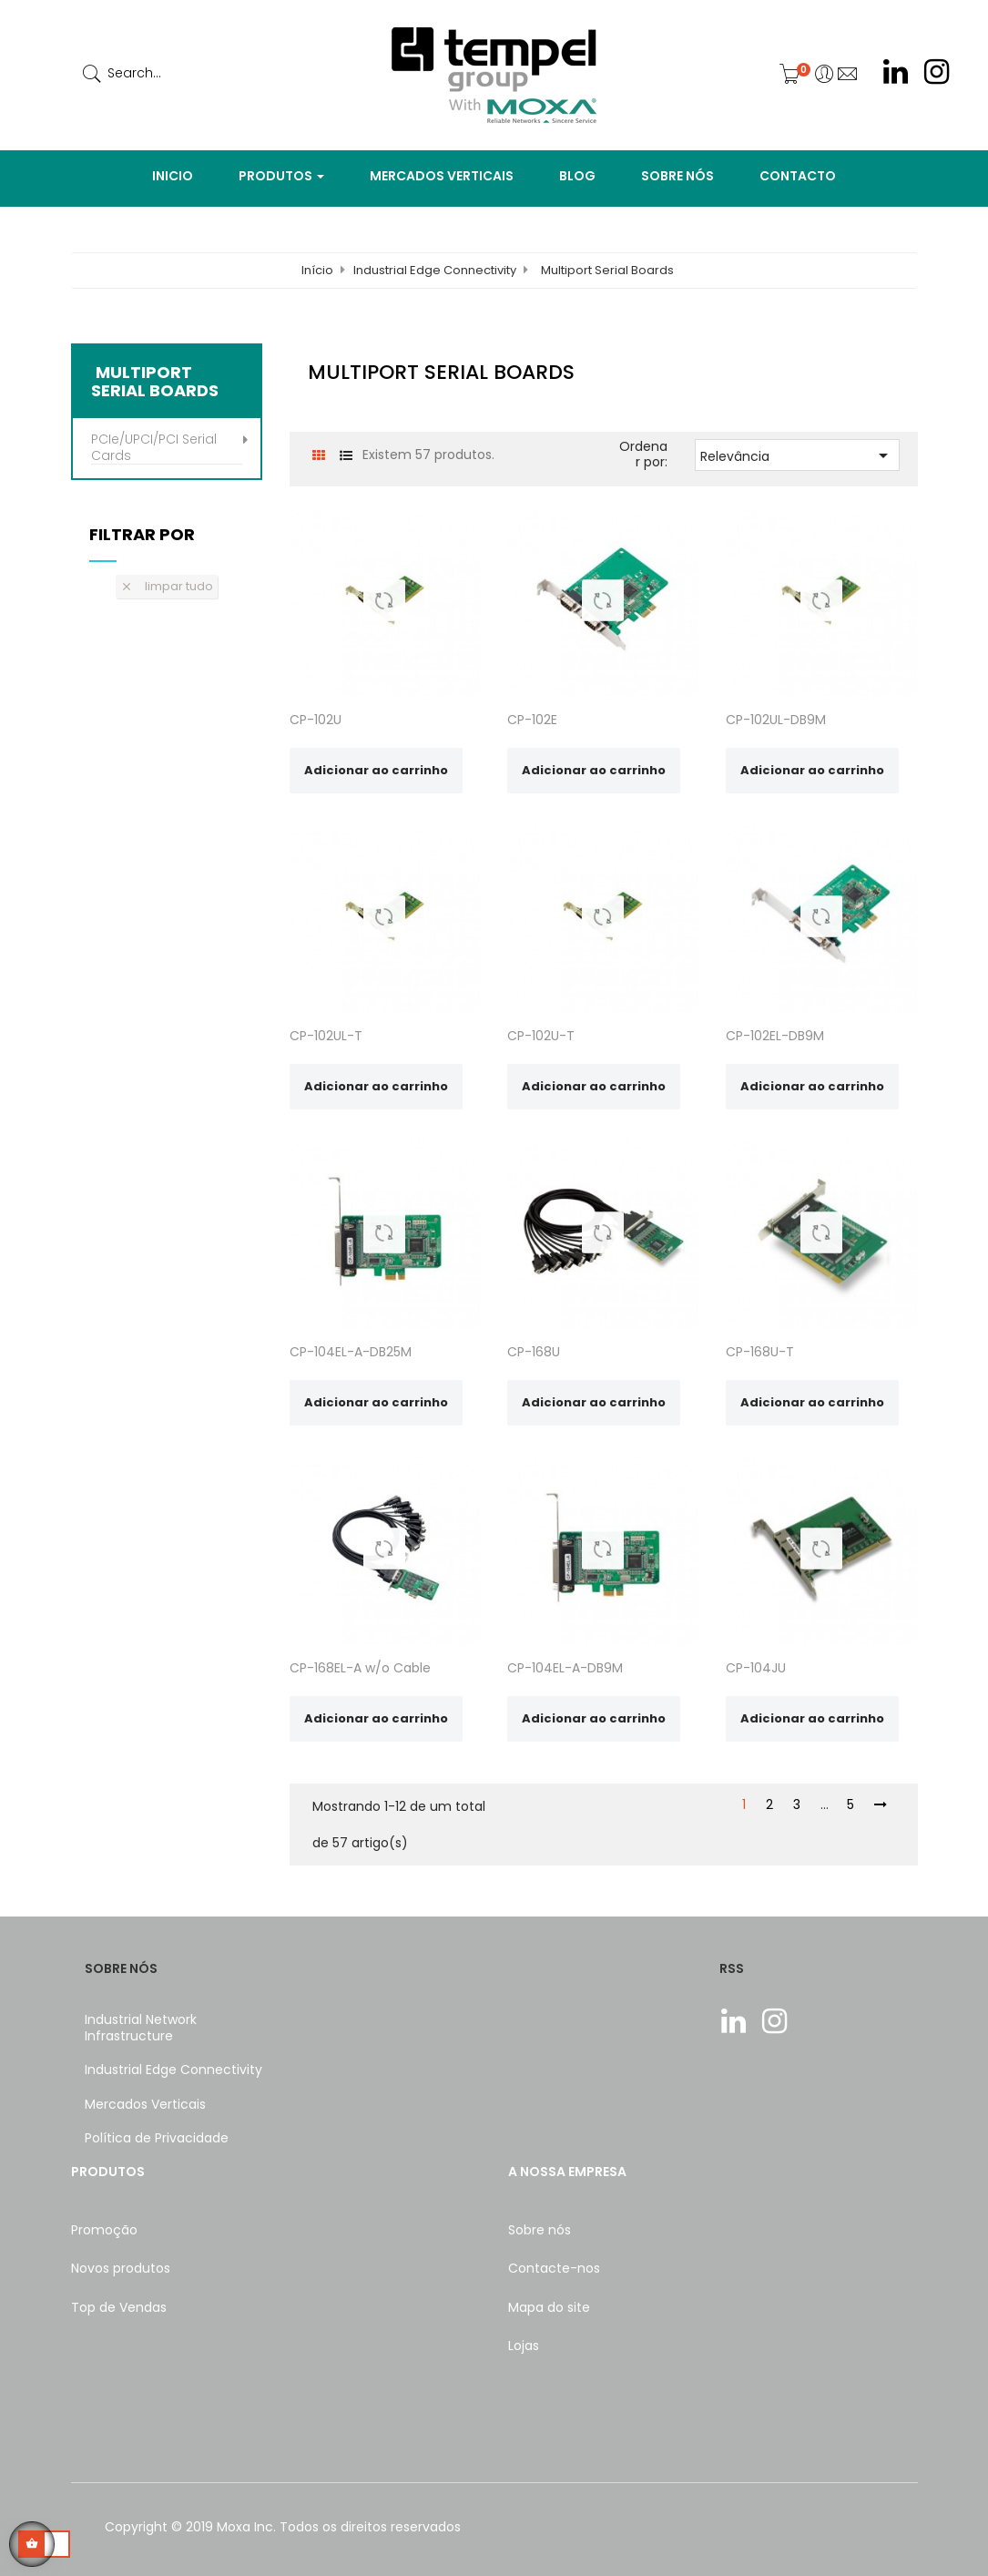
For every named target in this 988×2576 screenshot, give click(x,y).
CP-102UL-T (326, 1036)
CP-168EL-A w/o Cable (360, 1668)
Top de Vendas (119, 2307)
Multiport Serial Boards (155, 382)
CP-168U (533, 1352)
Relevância (797, 455)
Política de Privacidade (157, 2138)
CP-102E (532, 719)
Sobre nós (539, 2230)
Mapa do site (549, 2307)
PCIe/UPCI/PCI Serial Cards (154, 448)
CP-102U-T (541, 1036)
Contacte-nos (554, 2268)
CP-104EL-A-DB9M (565, 1668)
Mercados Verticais (145, 2104)
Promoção (104, 2230)
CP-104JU (756, 1668)
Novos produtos (120, 2268)
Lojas (523, 2345)
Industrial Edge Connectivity (173, 2069)
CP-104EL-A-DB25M (351, 1352)
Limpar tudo (166, 586)
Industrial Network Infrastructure (141, 2027)
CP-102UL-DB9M (776, 719)
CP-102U (315, 719)
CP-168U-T (760, 1352)
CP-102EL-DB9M (775, 1036)
